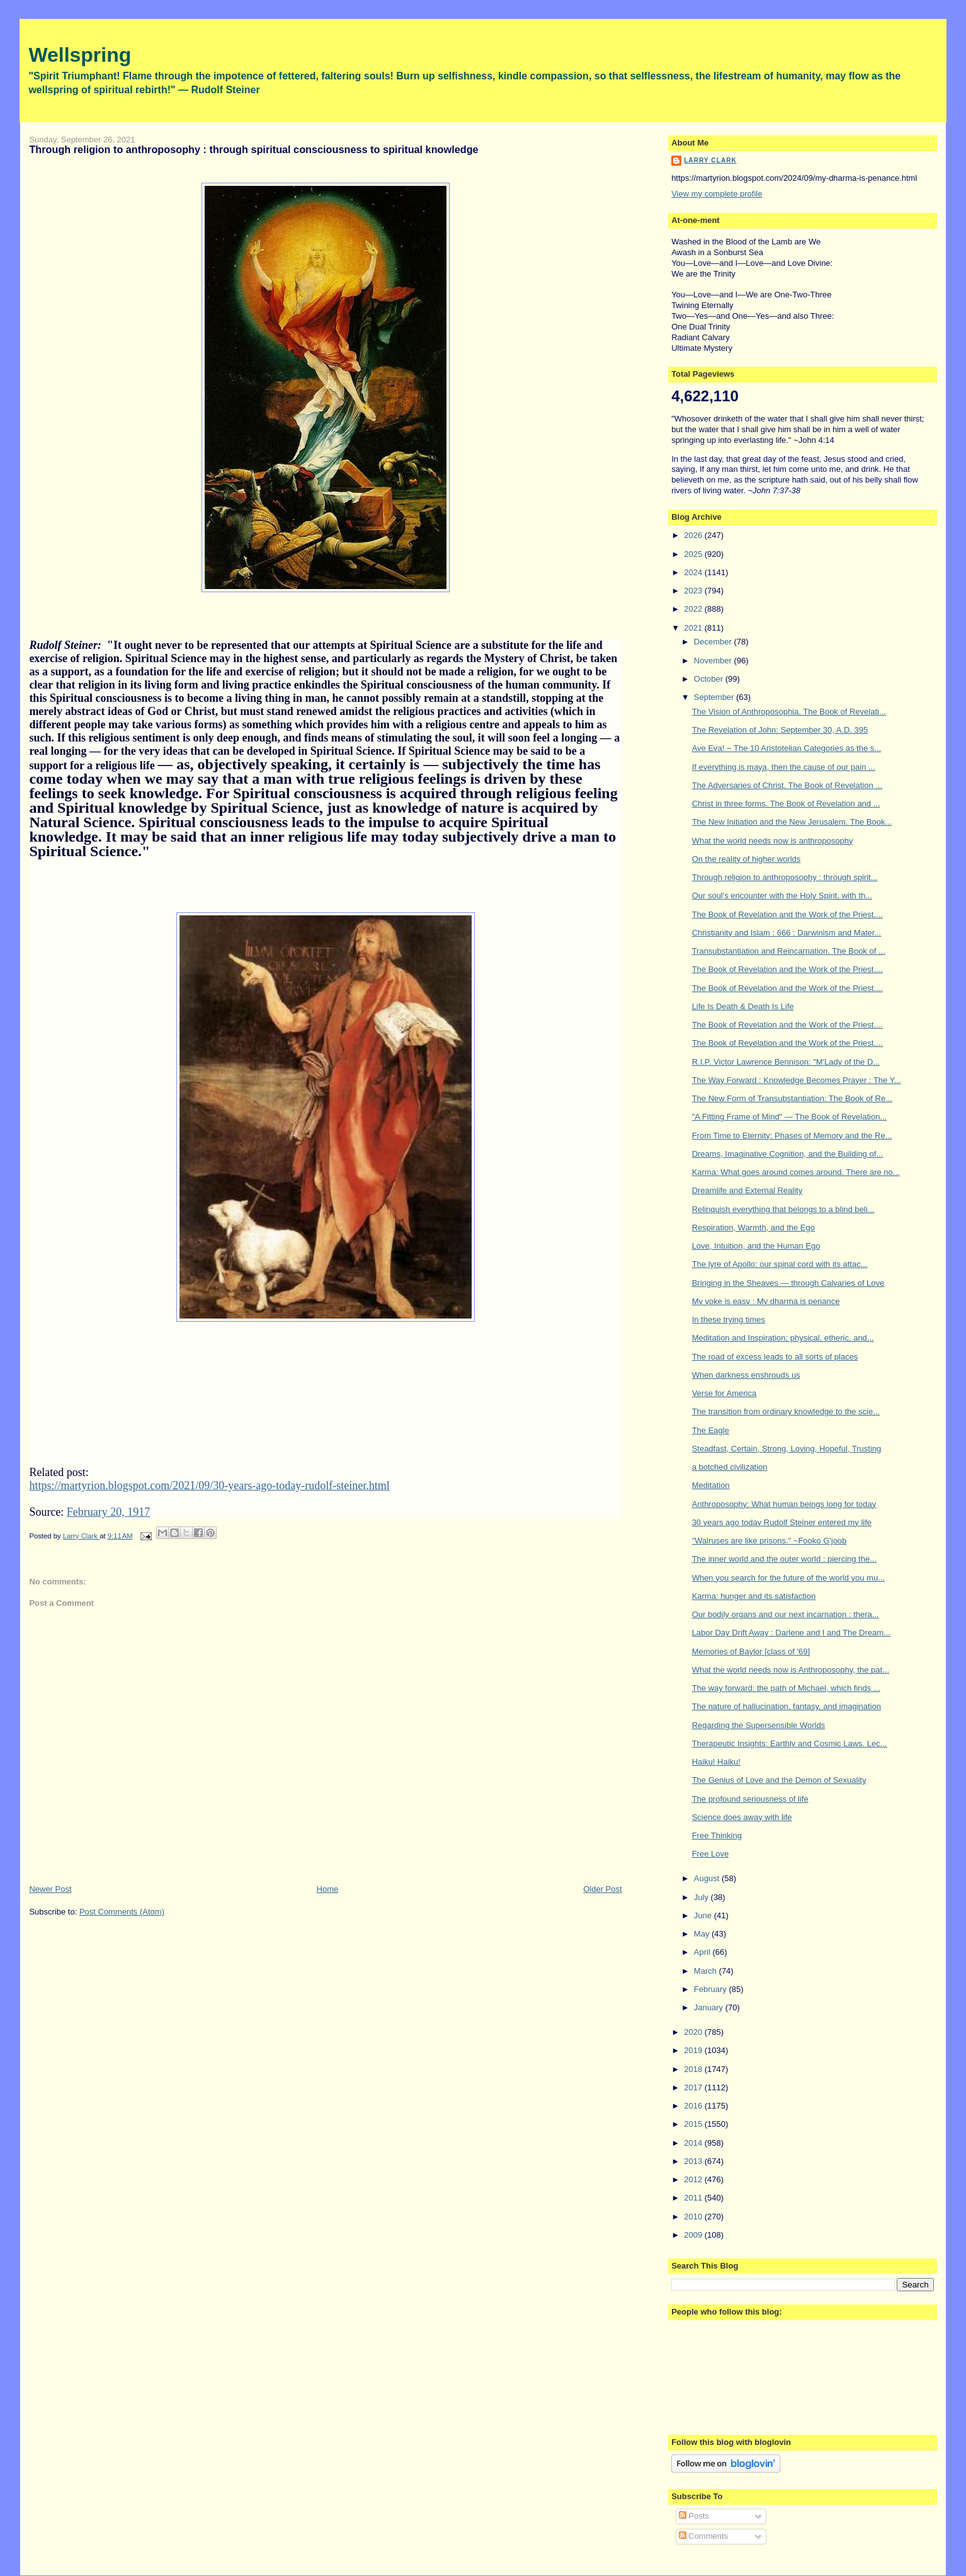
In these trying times (728, 1319)
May (703, 1933)
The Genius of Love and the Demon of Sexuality (779, 1780)
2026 (694, 535)
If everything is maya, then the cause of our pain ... (783, 767)
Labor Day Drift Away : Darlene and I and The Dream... (791, 1632)
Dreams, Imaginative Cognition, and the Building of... (788, 1154)
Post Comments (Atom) (121, 1911)
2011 (694, 2197)
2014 (694, 2143)
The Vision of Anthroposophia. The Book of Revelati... (789, 711)
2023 (694, 590)
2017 (694, 2087)
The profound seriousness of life (750, 1799)
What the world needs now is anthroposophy (772, 840)
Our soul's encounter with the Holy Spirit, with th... (782, 895)
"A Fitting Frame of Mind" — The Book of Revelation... (789, 1116)
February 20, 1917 (108, 1512)
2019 (694, 2050)
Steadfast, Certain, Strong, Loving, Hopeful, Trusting (787, 1448)
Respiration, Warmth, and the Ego (753, 1227)
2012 (694, 2179)
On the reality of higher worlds (746, 859)
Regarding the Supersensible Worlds (759, 1725)
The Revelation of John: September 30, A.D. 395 (780, 730)
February (711, 1989)
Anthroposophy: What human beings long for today (784, 1504)
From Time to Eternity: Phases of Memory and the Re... (792, 1135)
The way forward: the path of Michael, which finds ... (786, 1688)
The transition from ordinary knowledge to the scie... (786, 1411)
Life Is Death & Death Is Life (743, 1006)
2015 (694, 2124)
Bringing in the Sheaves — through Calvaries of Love (788, 1283)
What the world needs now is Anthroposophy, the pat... (790, 1669)
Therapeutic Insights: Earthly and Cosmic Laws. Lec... (789, 1743)
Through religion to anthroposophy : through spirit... (785, 877)
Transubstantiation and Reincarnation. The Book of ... (788, 951)
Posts (694, 2516)
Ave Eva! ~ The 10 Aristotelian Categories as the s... (787, 748)
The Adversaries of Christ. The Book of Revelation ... (787, 785)
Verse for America (724, 1393)
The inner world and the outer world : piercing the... (784, 1559)
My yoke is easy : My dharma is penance (766, 1301)
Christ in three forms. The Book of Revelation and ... (786, 803)
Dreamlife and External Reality (747, 1190)
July (702, 1897)
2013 (694, 2161)
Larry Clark (710, 160)
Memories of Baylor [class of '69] (751, 1651)
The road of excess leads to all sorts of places (775, 1356)
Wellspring (79, 54)
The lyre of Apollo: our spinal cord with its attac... (780, 1264)
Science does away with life (742, 1817)
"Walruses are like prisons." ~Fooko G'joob (769, 1540)
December (714, 641)
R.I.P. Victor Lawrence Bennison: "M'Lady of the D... (786, 1062)
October (709, 679)
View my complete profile (716, 193)
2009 (694, 2235)
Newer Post (50, 1889)
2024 (694, 572)
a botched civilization (730, 1467)
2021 (694, 628)
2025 (694, 554)
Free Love (710, 1853)
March (706, 1971)
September (715, 697)
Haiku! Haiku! (716, 1761)
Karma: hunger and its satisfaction (754, 1596)
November (714, 660)
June (704, 1915)
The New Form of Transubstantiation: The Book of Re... (792, 1098)
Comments (703, 2536)
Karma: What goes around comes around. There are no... (796, 1172)
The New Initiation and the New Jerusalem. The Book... (792, 822)
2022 (694, 609)
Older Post (602, 1889)
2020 (694, 2032)
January (709, 2007)
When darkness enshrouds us (746, 1375)
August (708, 1878)
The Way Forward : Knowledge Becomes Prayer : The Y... (796, 1080)
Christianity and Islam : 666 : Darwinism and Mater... (787, 932)
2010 (694, 2216)
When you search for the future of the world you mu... (788, 1578)
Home (328, 1889)
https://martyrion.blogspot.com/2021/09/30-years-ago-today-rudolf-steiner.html (209, 1485)
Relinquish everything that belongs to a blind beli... (783, 1209)
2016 (694, 2105)
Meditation (711, 1485)
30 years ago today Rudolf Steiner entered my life (782, 1522)
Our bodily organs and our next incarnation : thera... (785, 1614)
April (703, 1952)
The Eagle (710, 1430)
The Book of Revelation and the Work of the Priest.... (787, 914)
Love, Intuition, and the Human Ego (756, 1246)
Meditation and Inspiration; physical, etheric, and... (783, 1337)
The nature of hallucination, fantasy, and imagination (786, 1706)
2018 (694, 2069)
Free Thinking (717, 1835)
